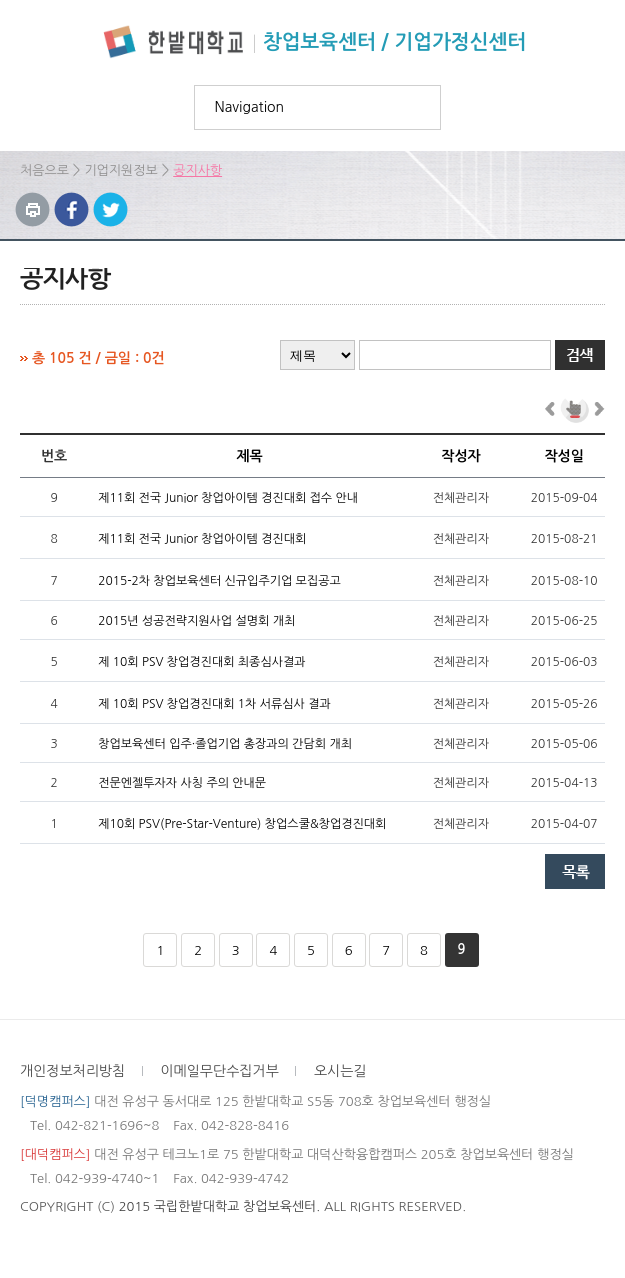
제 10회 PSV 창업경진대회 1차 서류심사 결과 (214, 704)
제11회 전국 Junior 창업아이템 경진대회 (202, 539)
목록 (575, 871)
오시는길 (340, 1071)
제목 (249, 456)
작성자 (460, 456)
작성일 (563, 456)
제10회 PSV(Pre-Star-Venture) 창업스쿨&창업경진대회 (242, 824)
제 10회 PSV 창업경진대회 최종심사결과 (201, 662)
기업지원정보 (120, 170)
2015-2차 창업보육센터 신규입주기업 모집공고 (219, 581)
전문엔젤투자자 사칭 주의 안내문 (182, 783)
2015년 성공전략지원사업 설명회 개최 (196, 621)
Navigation (250, 107)
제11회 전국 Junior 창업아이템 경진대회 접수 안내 (228, 498)
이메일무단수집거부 (219, 1071)
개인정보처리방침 (72, 1071)
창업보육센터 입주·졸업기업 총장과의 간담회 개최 (225, 744)
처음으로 (44, 170)
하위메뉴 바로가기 (0, 0)
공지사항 (197, 170)
